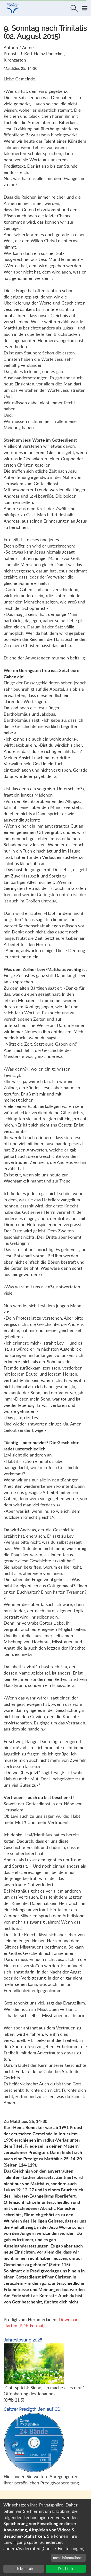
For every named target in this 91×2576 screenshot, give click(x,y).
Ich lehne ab (24, 2569)
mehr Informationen (68, 2558)
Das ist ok (65, 2569)
